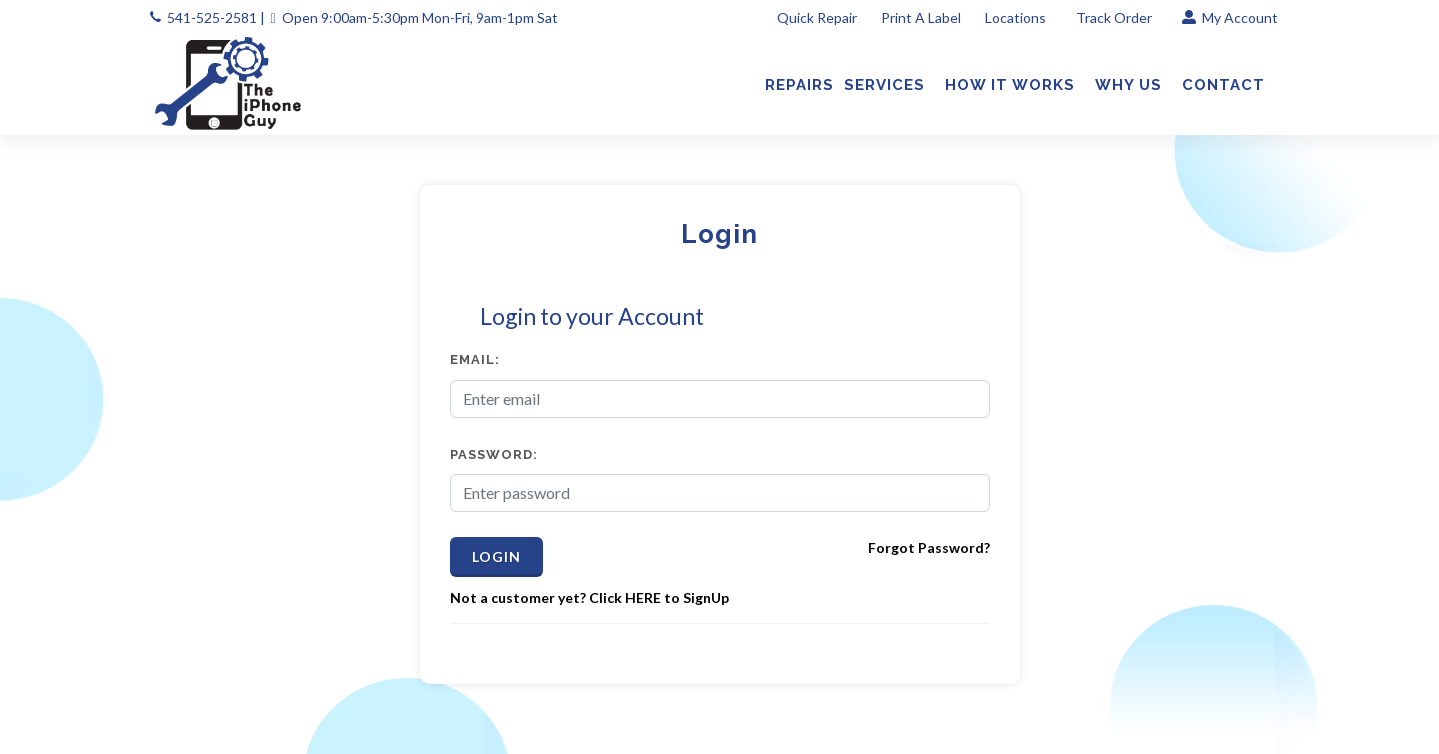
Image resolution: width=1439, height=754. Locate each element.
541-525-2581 (212, 17)
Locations (1017, 17)
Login (496, 556)
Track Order (1115, 17)
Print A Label (921, 17)
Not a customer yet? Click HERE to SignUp (589, 597)
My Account (1230, 17)
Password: (494, 454)
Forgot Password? (929, 547)
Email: (475, 359)
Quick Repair (817, 17)
